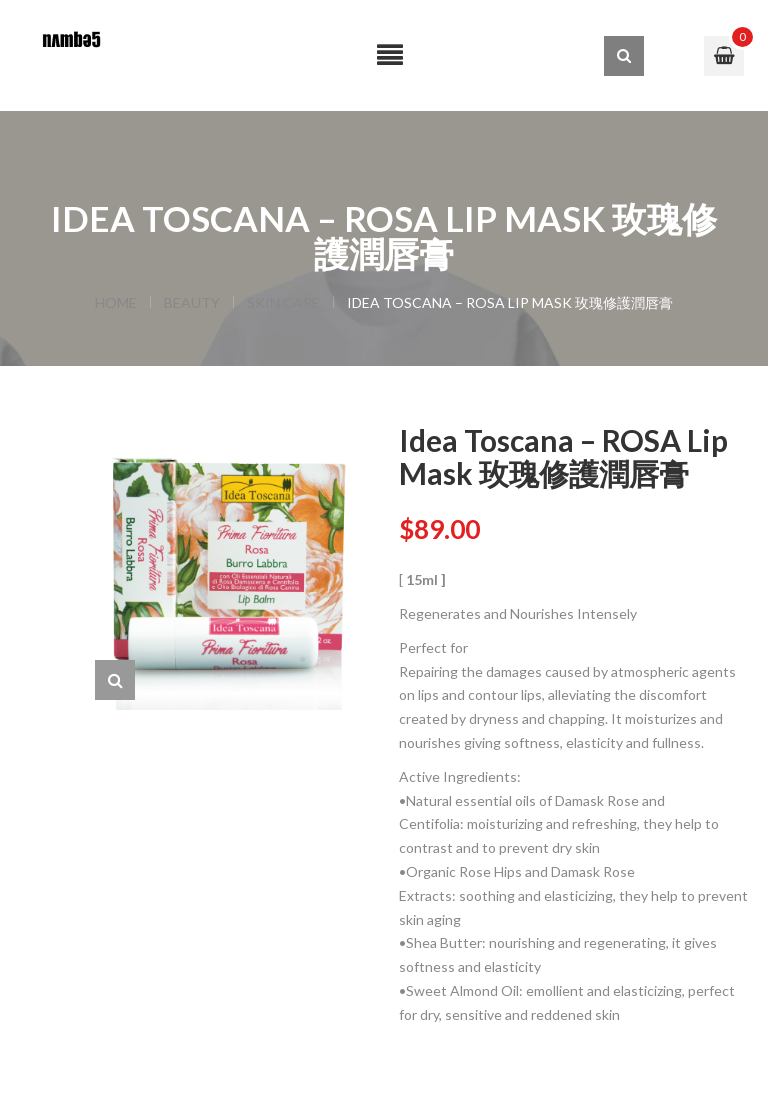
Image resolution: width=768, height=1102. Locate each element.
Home (116, 302)
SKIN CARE (283, 302)
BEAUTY (192, 302)
